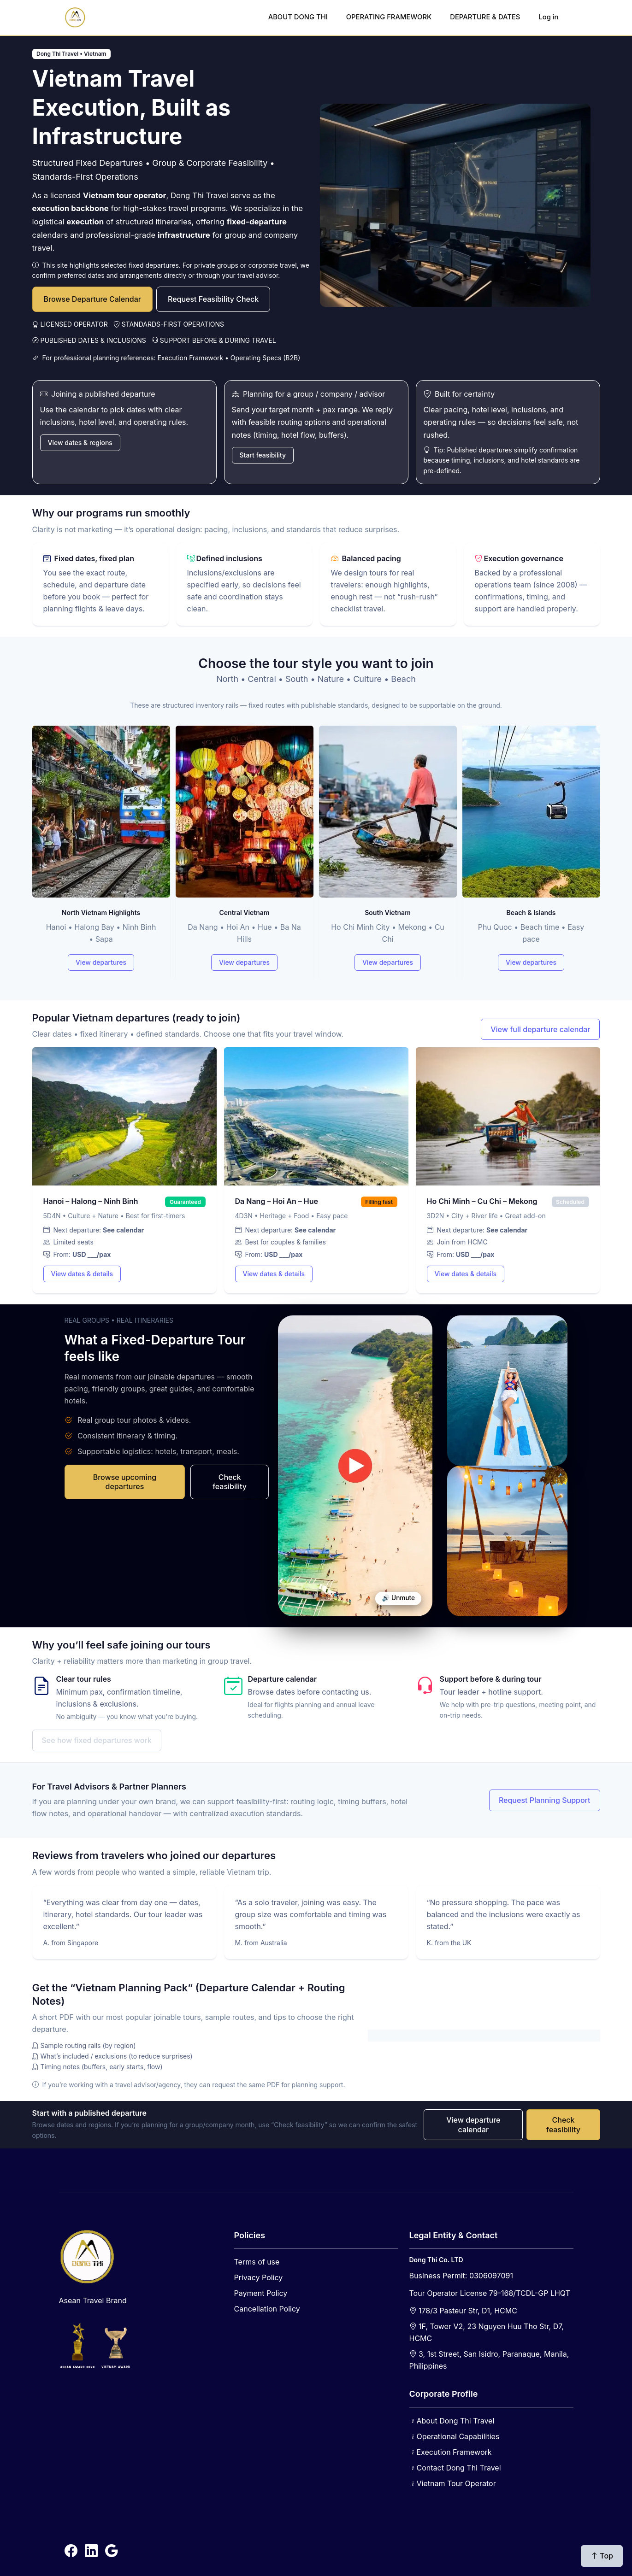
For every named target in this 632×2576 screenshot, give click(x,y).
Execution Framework (190, 358)
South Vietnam (388, 912)
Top (602, 2555)
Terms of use (257, 2261)
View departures (101, 962)
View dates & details (82, 1274)
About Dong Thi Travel (456, 2420)
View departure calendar (473, 2124)
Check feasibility (230, 1482)
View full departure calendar (540, 1029)
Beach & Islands (530, 912)
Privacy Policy (258, 2277)
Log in (548, 17)
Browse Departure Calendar (93, 299)
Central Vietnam (244, 912)
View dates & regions (80, 442)
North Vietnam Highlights (101, 912)
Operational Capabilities (458, 2436)
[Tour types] (316, 854)
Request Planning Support (545, 1800)
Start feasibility (263, 455)
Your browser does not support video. (355, 1465)
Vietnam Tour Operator (456, 2483)
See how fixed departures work (97, 1740)
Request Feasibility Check (213, 299)
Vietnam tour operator (124, 195)
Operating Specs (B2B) (265, 358)
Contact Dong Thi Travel (459, 2467)
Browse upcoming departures (125, 1482)
